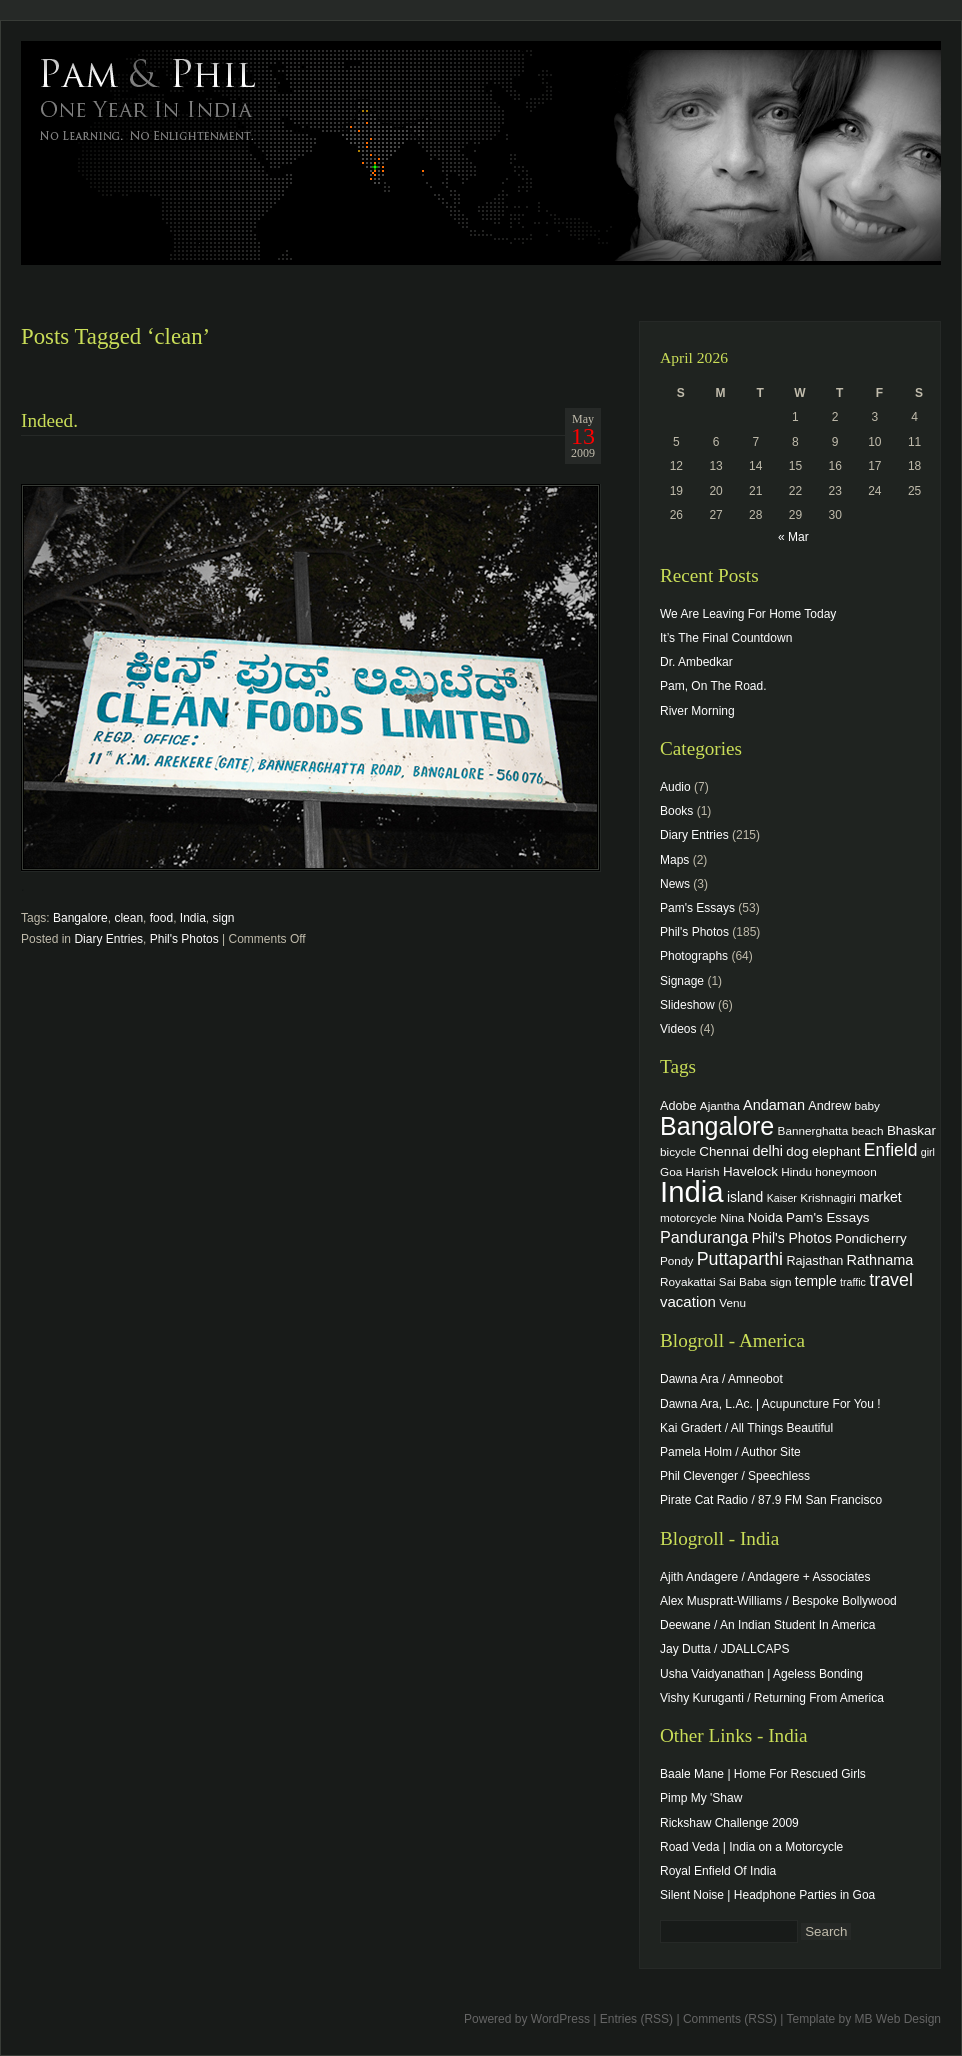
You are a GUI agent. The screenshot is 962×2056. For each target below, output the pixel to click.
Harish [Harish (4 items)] (703, 1171)
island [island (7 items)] (745, 1197)
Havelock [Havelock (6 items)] (750, 1171)
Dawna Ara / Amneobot (721, 1379)
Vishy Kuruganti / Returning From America (772, 1698)
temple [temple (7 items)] (816, 1281)
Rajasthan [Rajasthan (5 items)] (814, 1261)
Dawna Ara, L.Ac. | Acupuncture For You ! (770, 1404)
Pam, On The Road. (713, 686)
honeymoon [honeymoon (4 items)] (845, 1171)
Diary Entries (108, 939)
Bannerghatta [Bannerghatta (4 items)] (813, 1130)
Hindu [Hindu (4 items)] (796, 1171)
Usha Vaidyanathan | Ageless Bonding (761, 1674)
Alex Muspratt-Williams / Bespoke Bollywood (778, 1601)
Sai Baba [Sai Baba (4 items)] (743, 1281)
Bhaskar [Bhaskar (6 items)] (911, 1130)
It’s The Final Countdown (726, 638)
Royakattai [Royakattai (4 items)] (688, 1281)
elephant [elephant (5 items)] (836, 1152)
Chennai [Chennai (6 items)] (724, 1151)
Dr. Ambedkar (696, 662)
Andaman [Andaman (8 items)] (774, 1105)
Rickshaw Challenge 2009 (729, 1823)
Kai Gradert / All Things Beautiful (746, 1428)
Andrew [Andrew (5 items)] (829, 1106)
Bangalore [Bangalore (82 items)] (717, 1126)
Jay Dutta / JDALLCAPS (724, 1649)
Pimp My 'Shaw (701, 1798)
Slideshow (687, 1005)
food (161, 918)
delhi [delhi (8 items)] (767, 1151)
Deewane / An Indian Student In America (767, 1625)
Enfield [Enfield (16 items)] (891, 1150)
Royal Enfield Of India (718, 1871)
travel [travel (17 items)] (891, 1280)
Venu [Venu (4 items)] (732, 1302)
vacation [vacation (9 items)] (688, 1301)
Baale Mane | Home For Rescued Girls (763, 1774)
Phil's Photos (184, 939)
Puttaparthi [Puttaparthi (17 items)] (740, 1259)
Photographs (694, 956)
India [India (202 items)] (692, 1191)
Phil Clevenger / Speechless (735, 1476)
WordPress (560, 2019)
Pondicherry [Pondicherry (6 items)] (870, 1238)
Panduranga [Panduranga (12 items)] (704, 1237)
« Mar (793, 537)
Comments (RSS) (730, 2019)
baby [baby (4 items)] (867, 1105)
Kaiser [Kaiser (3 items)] (782, 1198)
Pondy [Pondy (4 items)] (676, 1260)
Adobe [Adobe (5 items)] (678, 1106)
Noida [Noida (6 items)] (765, 1217)
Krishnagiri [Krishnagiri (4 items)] (828, 1197)
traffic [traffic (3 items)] (853, 1282)
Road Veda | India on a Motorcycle (751, 1847)
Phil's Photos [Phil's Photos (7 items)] (792, 1238)
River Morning (697, 711)
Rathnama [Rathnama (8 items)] (880, 1260)
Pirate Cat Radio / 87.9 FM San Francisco (771, 1500)
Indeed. (49, 420)
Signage (682, 981)
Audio (675, 787)
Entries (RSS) (636, 2019)
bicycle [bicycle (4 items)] (678, 1151)
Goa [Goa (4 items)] (671, 1171)
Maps (674, 860)
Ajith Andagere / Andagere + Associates (765, 1577)
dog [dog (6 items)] (797, 1151)
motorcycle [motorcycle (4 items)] (688, 1217)
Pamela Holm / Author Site (730, 1452)
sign (224, 918)
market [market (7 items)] (880, 1197)
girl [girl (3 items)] (928, 1152)
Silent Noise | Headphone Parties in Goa (767, 1895)
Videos (678, 1029)
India (193, 918)
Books (676, 811)
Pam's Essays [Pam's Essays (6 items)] (828, 1217)
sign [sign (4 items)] (781, 1281)
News (675, 884)
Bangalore (80, 918)
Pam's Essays (697, 908)
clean (128, 918)
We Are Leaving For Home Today (748, 614)
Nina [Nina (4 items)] (732, 1217)
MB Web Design (898, 2019)
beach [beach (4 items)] (868, 1130)
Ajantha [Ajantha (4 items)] (720, 1105)
